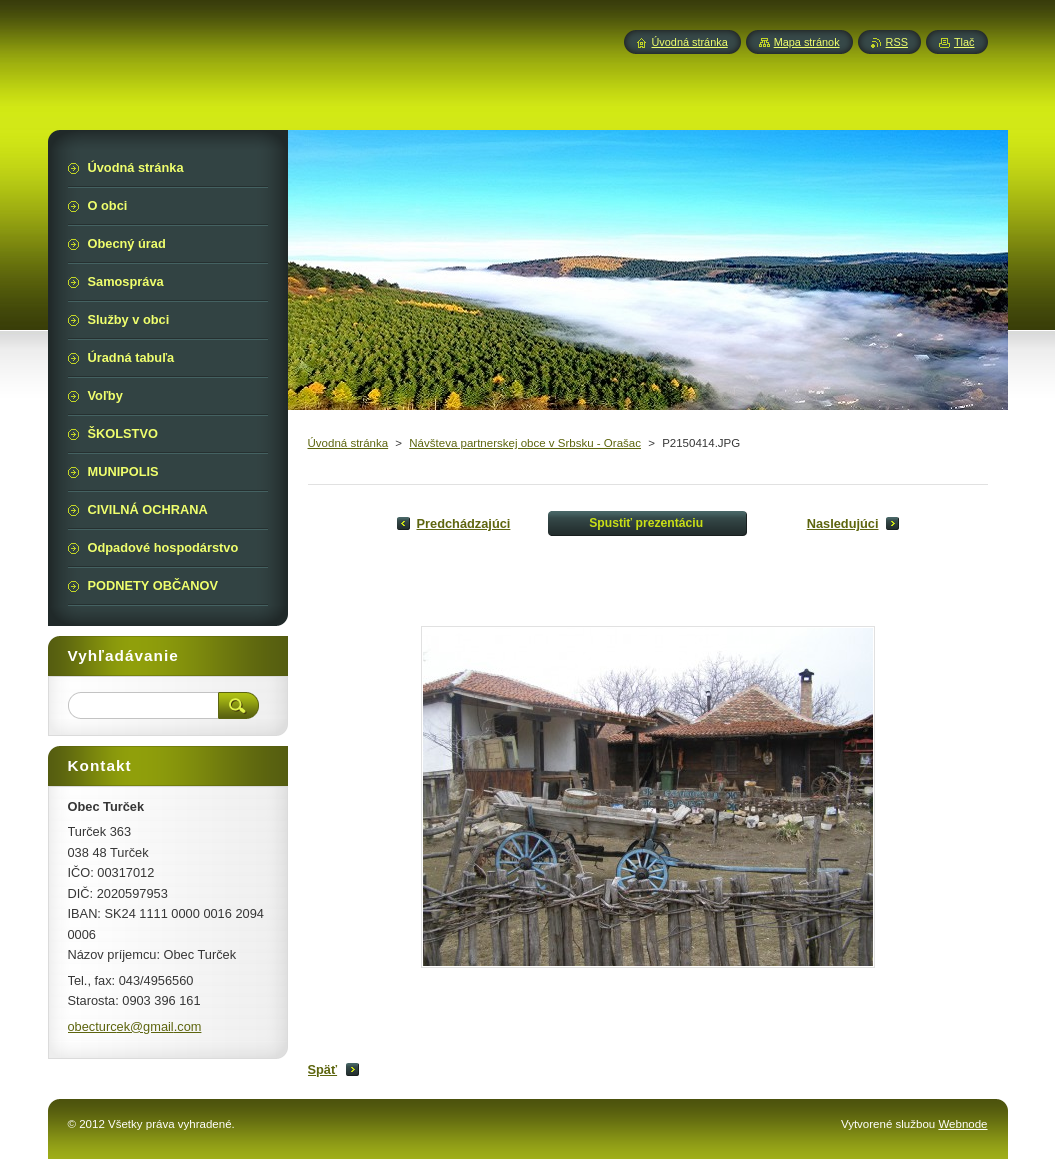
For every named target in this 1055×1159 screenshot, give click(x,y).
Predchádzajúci (464, 523)
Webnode (962, 1124)
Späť (323, 1069)
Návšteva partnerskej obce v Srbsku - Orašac (525, 443)
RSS (897, 42)
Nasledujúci (843, 523)
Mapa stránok (807, 42)
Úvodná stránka (348, 443)
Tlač (964, 42)
